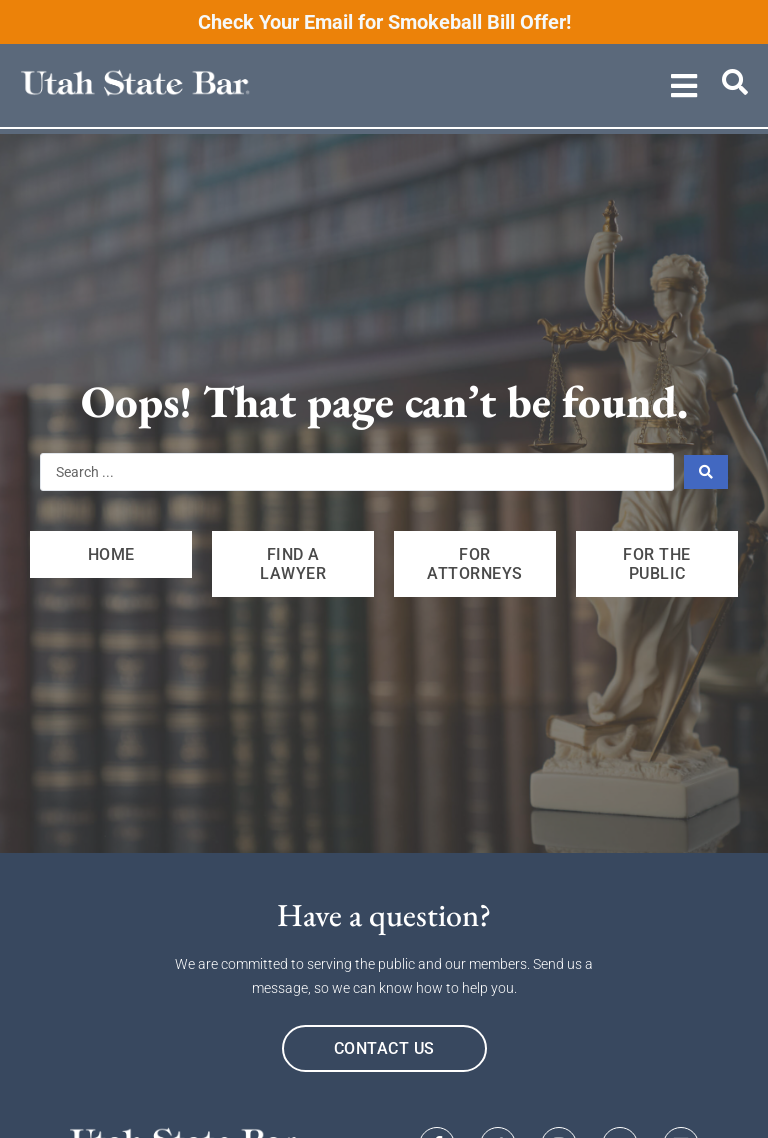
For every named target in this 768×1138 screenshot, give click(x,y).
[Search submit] (706, 472)
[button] (684, 85)
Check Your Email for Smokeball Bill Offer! (384, 22)
